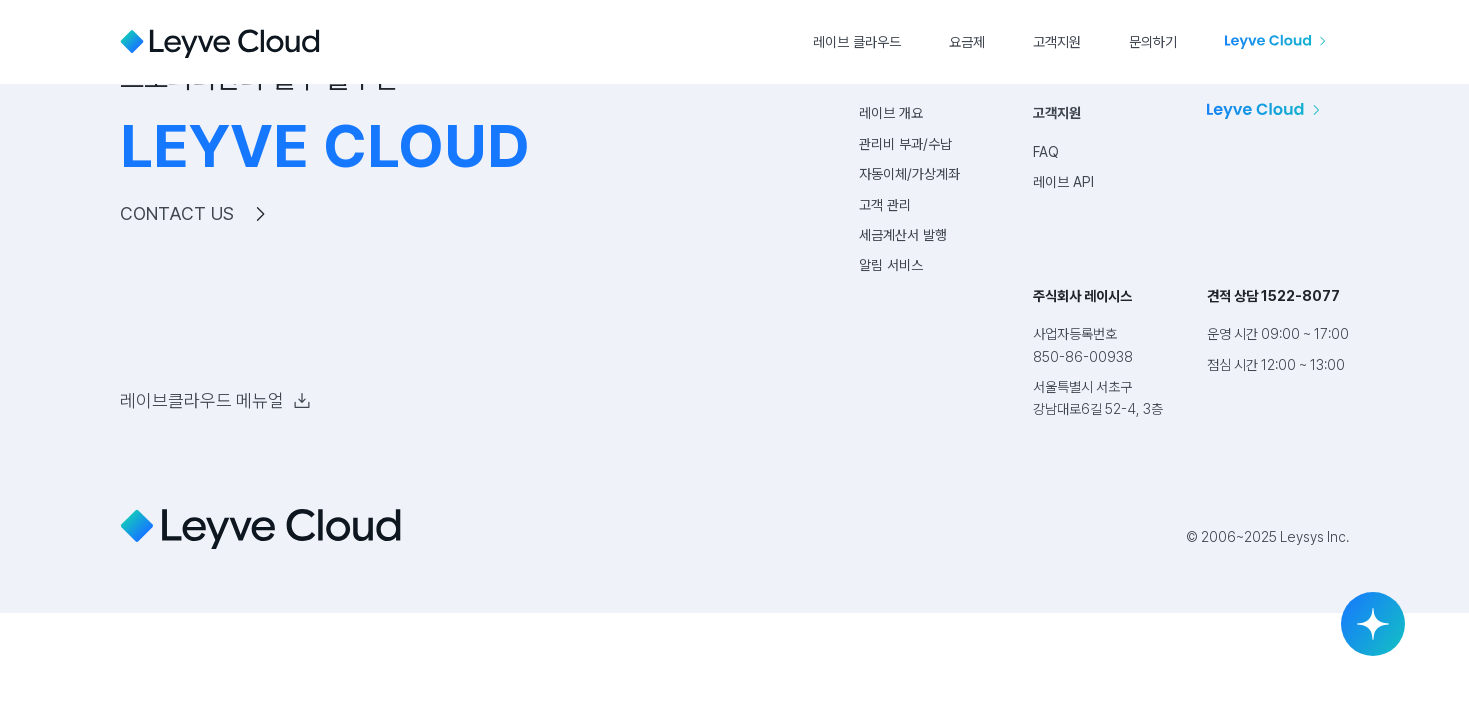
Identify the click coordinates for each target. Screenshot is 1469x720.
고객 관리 (885, 205)
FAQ (1046, 152)
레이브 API (1063, 182)
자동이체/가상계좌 (909, 174)
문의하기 (1153, 42)
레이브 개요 (891, 113)
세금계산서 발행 (903, 235)
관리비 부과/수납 (905, 144)
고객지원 (1057, 42)
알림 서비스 (891, 265)
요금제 (967, 42)
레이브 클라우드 (857, 42)
